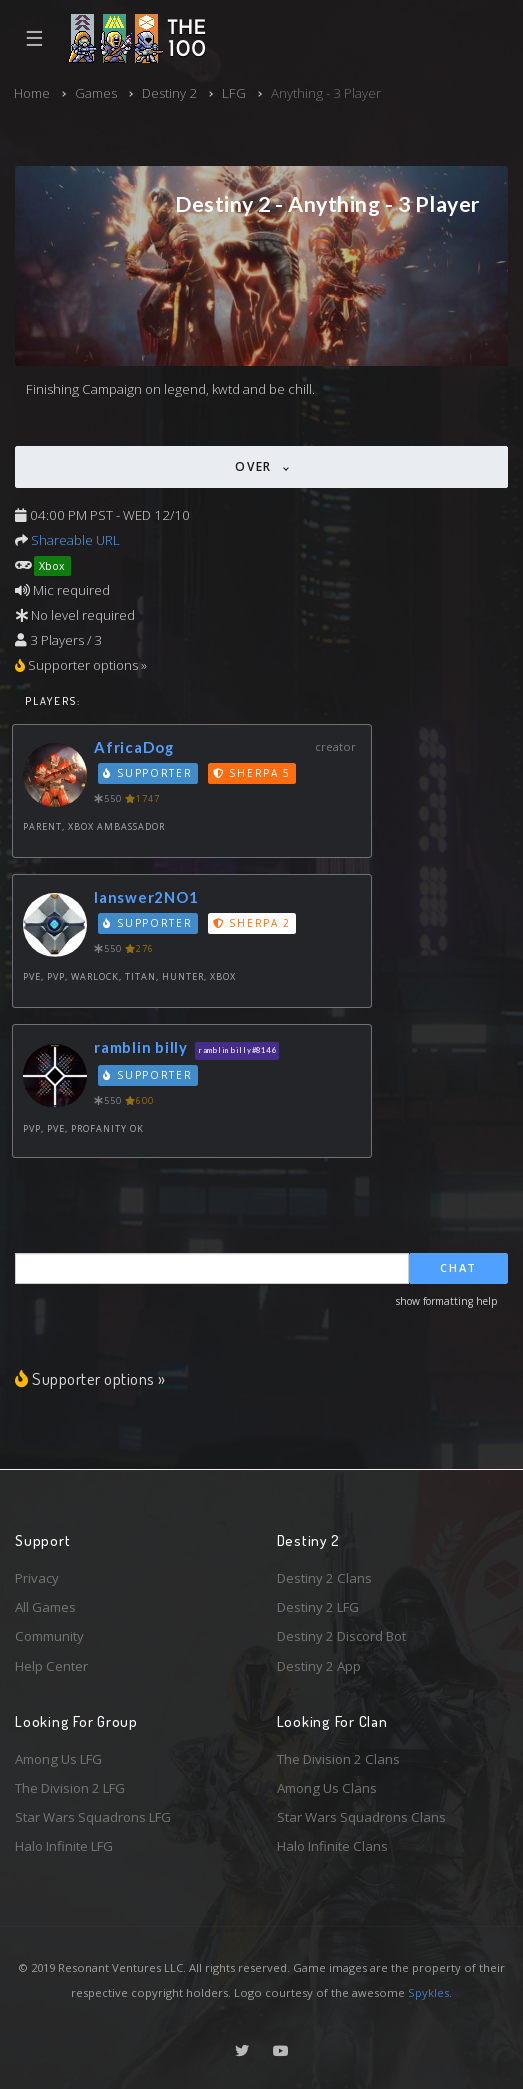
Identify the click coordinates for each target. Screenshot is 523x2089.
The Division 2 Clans (338, 1759)
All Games (45, 1607)
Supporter (148, 773)
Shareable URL (75, 540)
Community (49, 1636)
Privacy (37, 1578)
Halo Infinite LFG (64, 1846)
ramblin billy (141, 1047)
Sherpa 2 (252, 923)
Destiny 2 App (319, 1666)
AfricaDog (134, 747)
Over (256, 466)
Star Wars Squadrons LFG (93, 1817)
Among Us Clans (327, 1788)
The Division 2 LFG (70, 1788)
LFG (234, 93)
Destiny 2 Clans (324, 1578)
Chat (458, 1267)
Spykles (428, 1992)
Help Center (51, 1666)
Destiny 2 (169, 93)
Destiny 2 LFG (318, 1607)
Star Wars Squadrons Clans (361, 1817)
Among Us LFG (58, 1759)
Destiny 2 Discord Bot (341, 1636)
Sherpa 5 (252, 773)
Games (96, 93)
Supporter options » (90, 1378)
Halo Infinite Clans (332, 1846)
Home (32, 93)
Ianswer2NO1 (146, 897)
